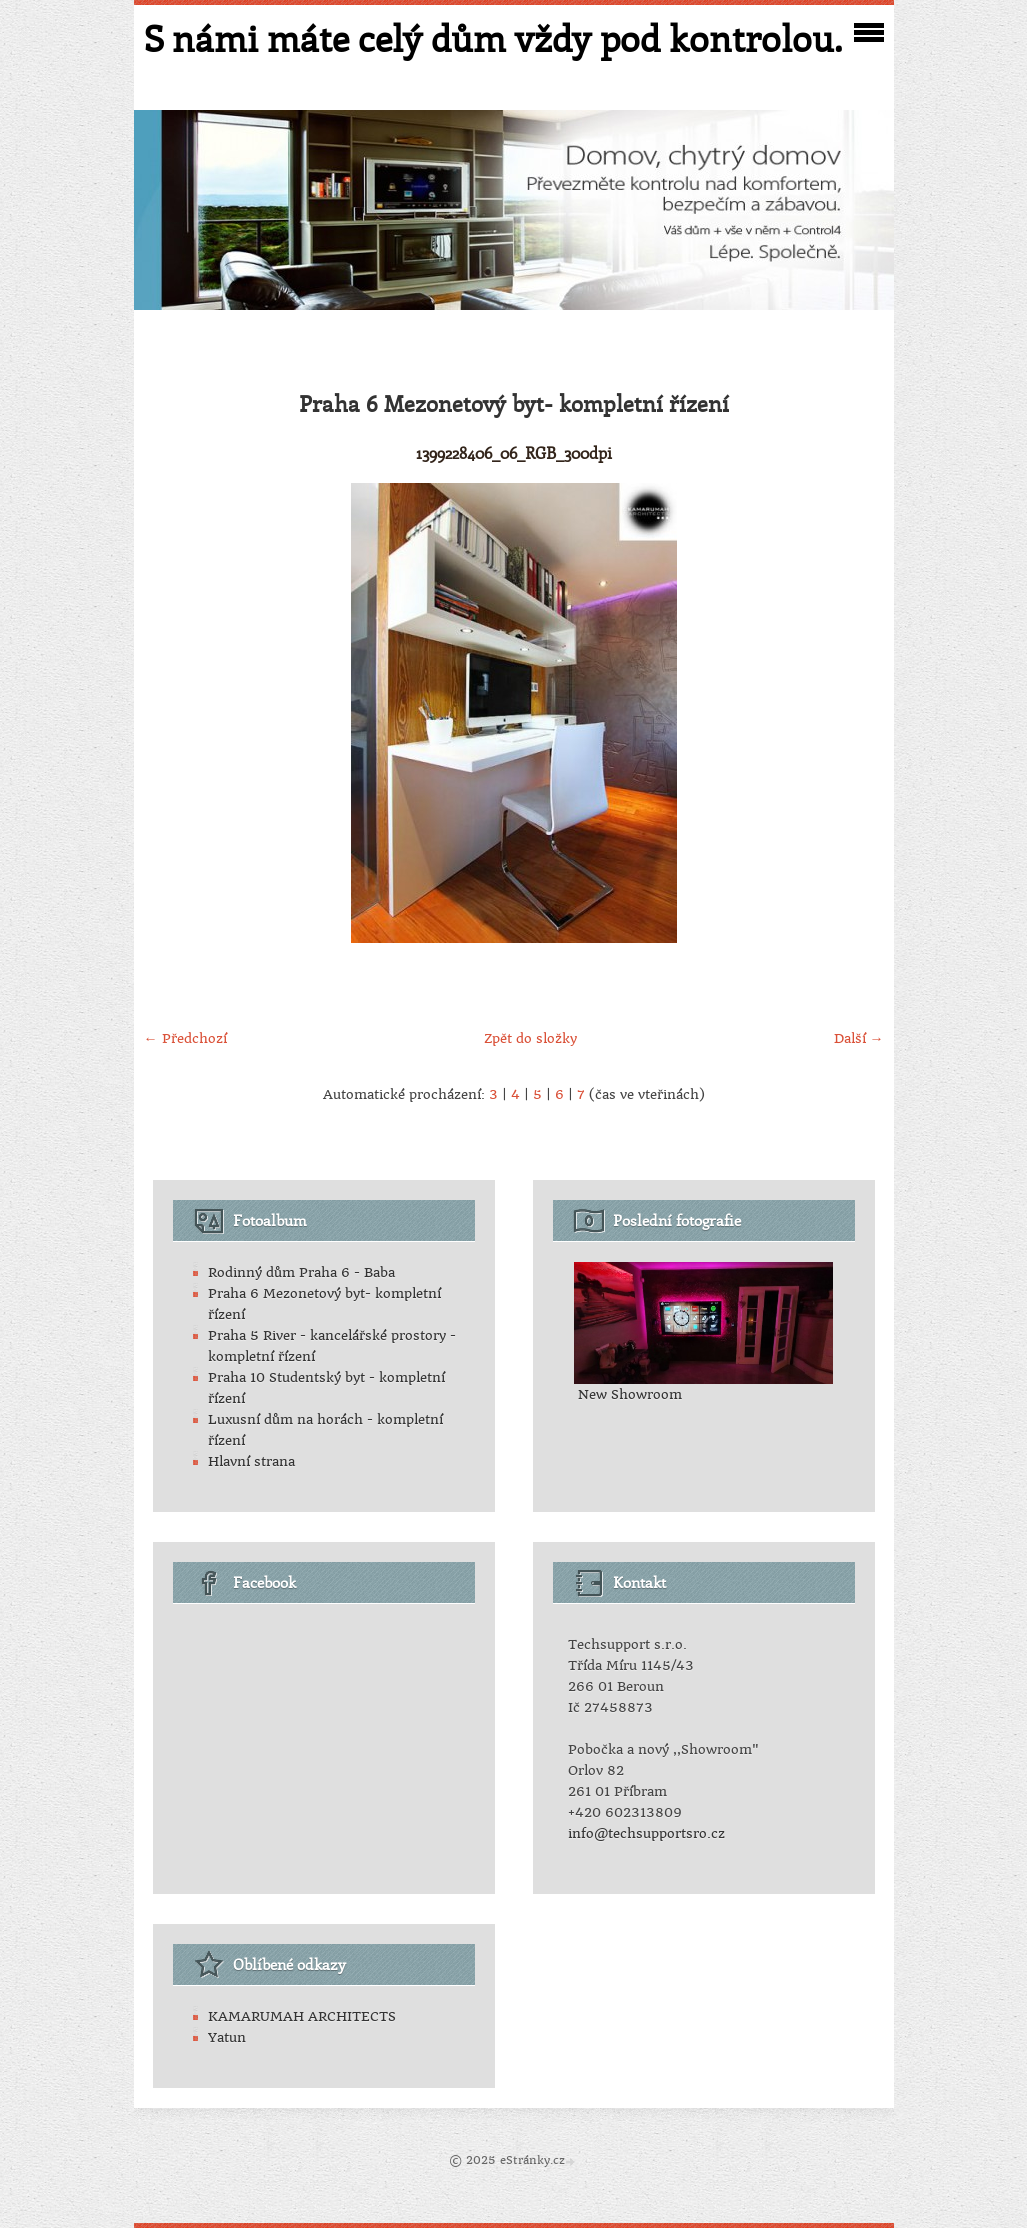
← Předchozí (185, 1038)
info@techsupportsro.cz (646, 1833)
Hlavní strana (251, 1461)
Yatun (227, 2037)
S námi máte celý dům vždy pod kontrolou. (493, 38)
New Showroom (630, 1394)
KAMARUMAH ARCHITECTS (302, 2016)
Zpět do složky (530, 1038)
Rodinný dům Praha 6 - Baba (301, 1272)
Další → (859, 1038)
